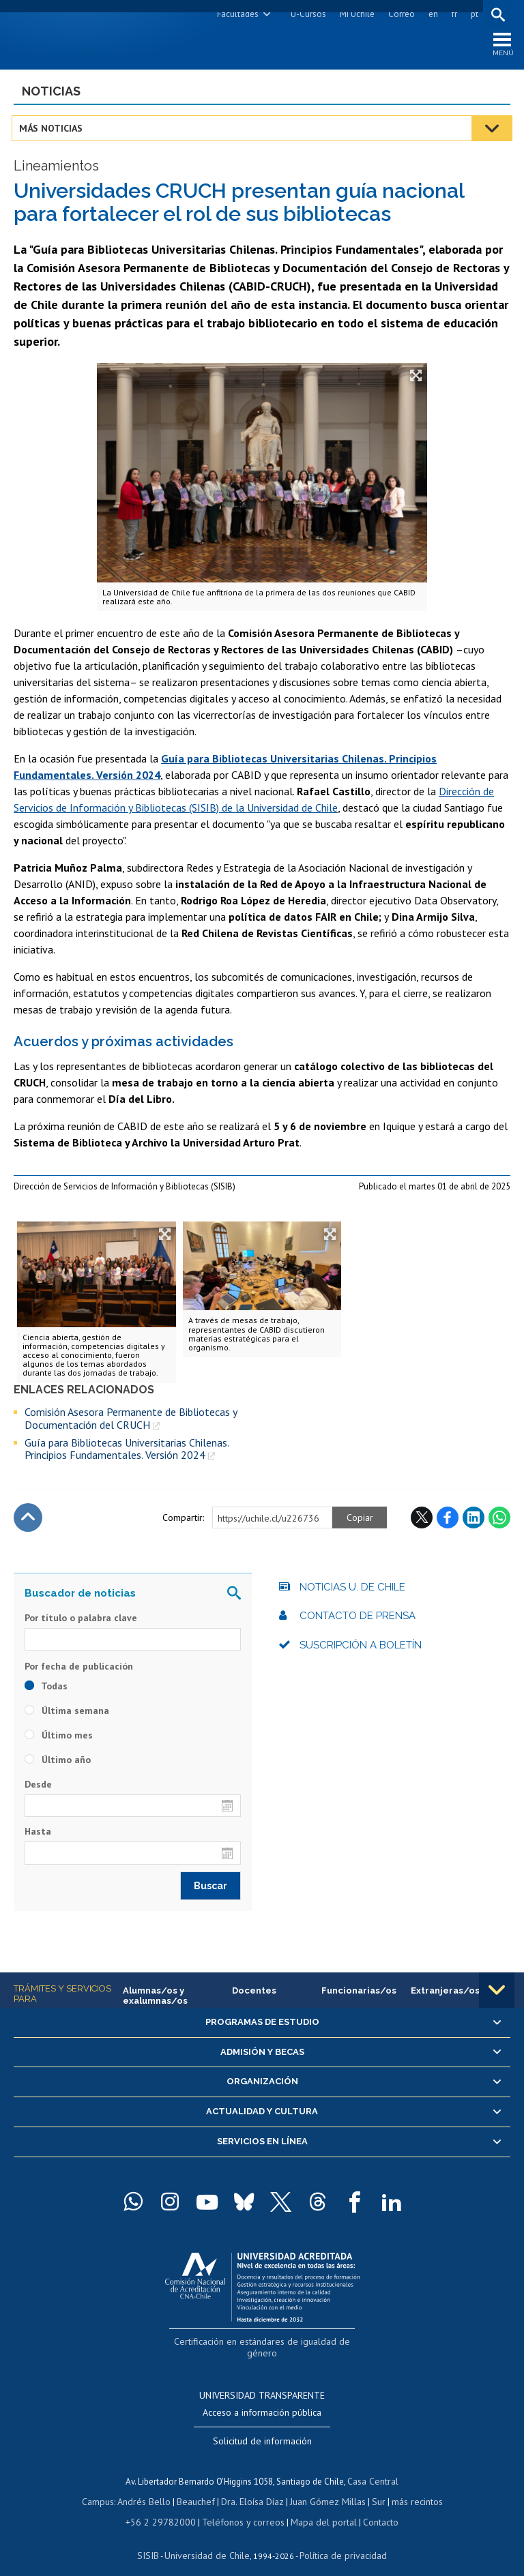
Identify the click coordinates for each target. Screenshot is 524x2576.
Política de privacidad (338, 2539)
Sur (373, 2487)
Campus (105, 2487)
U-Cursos (306, 14)
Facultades (236, 14)
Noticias (51, 94)
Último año (58, 1763)
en (431, 14)
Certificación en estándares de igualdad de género (264, 2344)
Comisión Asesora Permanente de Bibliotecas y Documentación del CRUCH (131, 1421)
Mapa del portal (317, 2507)
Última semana (67, 1714)
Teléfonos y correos (241, 2507)
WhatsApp (499, 1521)
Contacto (371, 2507)
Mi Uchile (355, 14)
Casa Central (373, 2468)
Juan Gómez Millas (325, 2487)
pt (472, 14)
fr (452, 14)
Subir (28, 1521)
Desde (38, 1787)
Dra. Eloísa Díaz (252, 2487)
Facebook (447, 1521)
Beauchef (198, 2487)
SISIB (154, 2539)
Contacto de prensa (358, 1619)
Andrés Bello (149, 2487)
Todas (46, 1689)
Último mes (59, 1738)
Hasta (38, 1835)
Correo (399, 14)
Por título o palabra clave (81, 1621)
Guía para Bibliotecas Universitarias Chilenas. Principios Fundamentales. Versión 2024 (127, 1452)
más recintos (410, 2487)
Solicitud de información (262, 2429)
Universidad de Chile (209, 2539)
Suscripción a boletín (361, 1648)
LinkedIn (473, 1521)
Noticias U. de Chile (352, 1590)
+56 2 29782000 (166, 2507)
